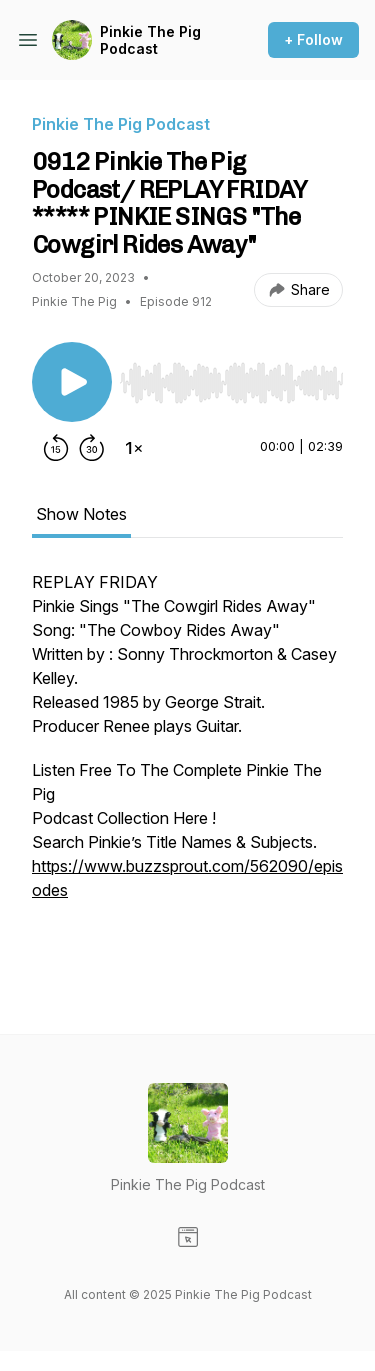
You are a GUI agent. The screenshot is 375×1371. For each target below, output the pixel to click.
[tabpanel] (187, 770)
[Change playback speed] (134, 448)
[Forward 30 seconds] (92, 448)
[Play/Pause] (72, 382)
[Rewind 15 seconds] (56, 448)
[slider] (231, 383)
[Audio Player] (231, 377)
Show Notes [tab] (81, 514)
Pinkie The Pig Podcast (150, 40)
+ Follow (313, 39)
